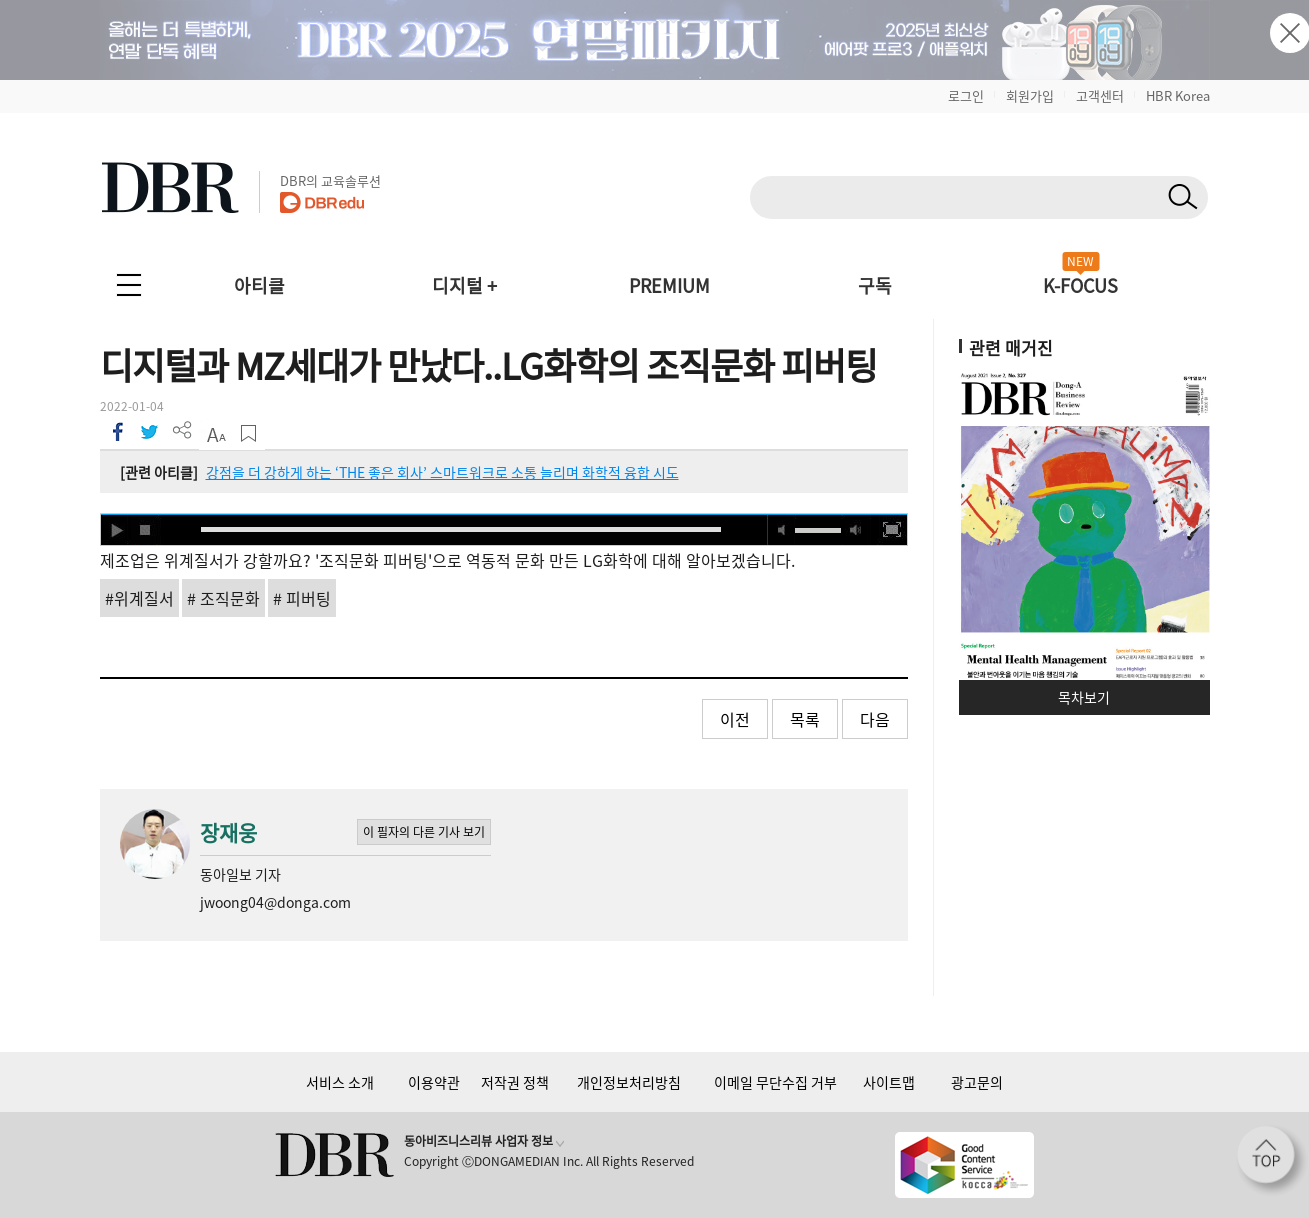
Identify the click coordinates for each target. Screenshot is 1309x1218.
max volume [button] (856, 530)
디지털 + (464, 285)
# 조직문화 (223, 598)
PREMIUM (669, 285)
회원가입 (1030, 95)
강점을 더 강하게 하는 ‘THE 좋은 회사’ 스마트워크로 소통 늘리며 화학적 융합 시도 (442, 472)
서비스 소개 (340, 1082)
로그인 (966, 95)
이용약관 (434, 1082)
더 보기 (182, 430)
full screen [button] (892, 530)
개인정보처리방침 (629, 1082)
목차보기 (1084, 697)
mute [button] (782, 530)
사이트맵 (889, 1082)
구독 (875, 285)
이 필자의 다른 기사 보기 (424, 832)
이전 (735, 719)
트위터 (149, 430)
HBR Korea (1178, 95)
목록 (805, 719)
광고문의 (977, 1082)
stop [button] (146, 530)
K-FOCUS (1080, 285)
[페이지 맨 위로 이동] (1272, 1161)
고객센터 (1100, 95)
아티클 (259, 285)
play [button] (116, 530)
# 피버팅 (302, 598)
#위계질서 (139, 598)
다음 (875, 719)
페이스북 (116, 430)
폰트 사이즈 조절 (215, 433)
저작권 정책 (515, 1082)
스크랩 (248, 433)
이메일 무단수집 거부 (775, 1082)
